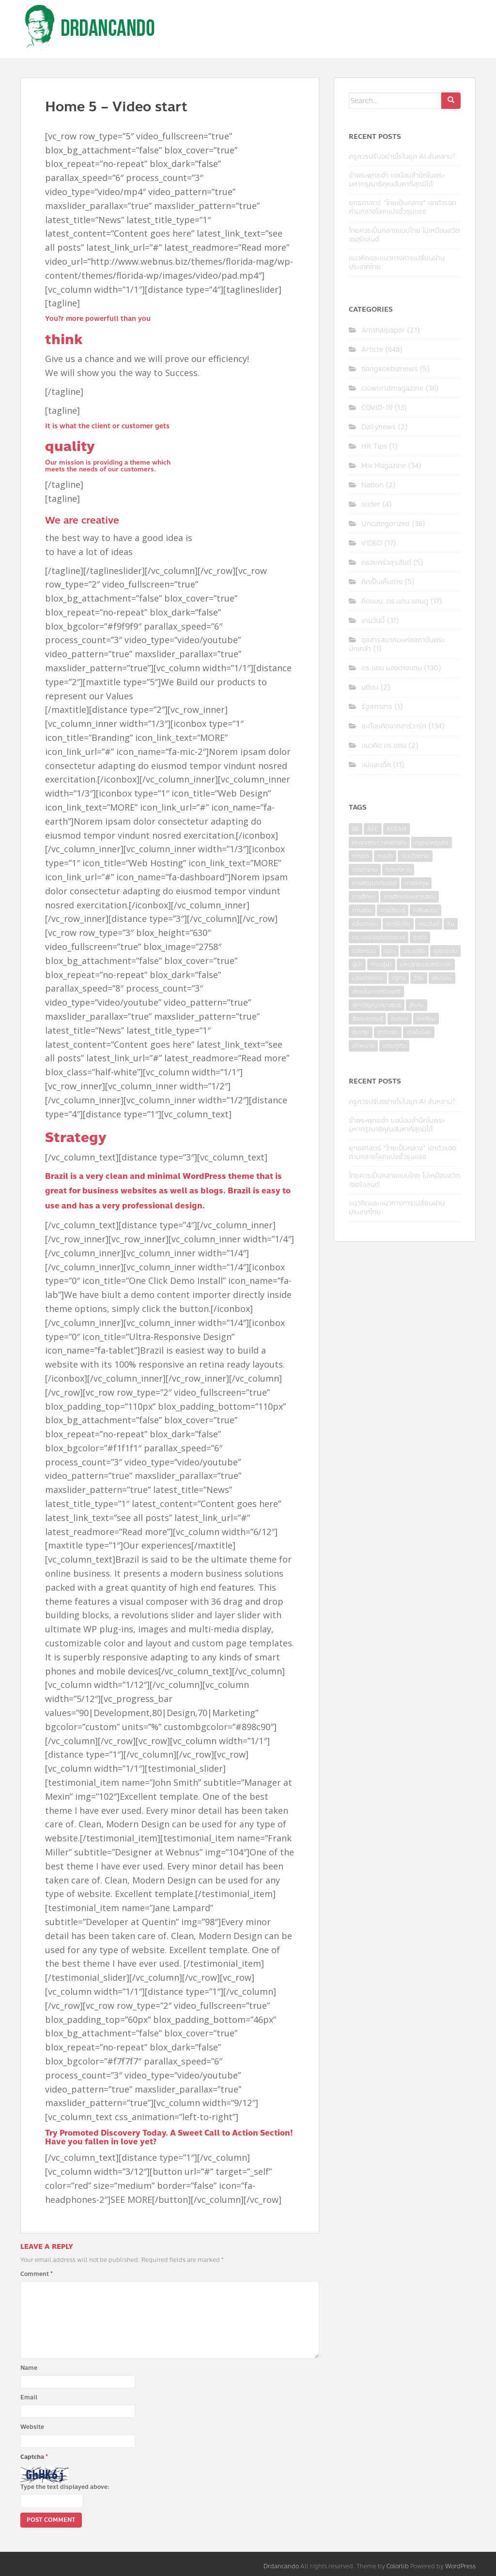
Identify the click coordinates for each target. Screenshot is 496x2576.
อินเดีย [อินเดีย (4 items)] (360, 1032)
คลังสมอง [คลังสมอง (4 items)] (425, 910)
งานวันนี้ (373, 621)
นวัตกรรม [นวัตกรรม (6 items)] (364, 951)
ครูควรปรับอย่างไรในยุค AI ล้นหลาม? (402, 156)
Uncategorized (385, 524)
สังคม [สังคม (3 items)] (416, 1005)
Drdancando (281, 2566)
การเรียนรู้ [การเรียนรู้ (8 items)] (392, 910)
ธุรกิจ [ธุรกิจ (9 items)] (420, 937)
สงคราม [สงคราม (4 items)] (442, 978)
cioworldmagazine (392, 388)
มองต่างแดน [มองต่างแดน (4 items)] (368, 978)
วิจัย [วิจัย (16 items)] (419, 978)
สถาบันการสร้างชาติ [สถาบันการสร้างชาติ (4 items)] (376, 991)
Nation (372, 485)
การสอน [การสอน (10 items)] (362, 910)
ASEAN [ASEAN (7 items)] (396, 829)
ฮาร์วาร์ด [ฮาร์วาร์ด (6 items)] (387, 1032)
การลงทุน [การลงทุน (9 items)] (416, 883)
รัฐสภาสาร (376, 707)
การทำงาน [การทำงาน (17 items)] (364, 869)
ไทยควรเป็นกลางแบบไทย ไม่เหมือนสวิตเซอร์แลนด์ (404, 235)
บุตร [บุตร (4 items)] (390, 951)
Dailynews (378, 427)
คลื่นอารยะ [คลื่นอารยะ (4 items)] (365, 923)
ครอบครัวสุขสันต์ (386, 562)
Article (372, 350)
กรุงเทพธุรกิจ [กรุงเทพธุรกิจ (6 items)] (432, 842)
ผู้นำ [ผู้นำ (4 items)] (357, 964)
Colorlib (398, 2566)
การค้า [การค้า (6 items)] (385, 856)
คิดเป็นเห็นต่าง (382, 582)
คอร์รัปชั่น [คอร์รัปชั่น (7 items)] (398, 923)
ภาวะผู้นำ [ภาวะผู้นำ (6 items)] (381, 964)
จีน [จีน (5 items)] (450, 923)
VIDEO (371, 543)
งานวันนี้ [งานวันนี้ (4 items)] (428, 923)
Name (28, 2368)
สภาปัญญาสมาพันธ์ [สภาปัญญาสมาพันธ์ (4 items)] (376, 1005)
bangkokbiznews (389, 369)
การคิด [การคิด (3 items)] (360, 856)
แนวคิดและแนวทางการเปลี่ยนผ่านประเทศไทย (397, 262)
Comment (36, 2274)
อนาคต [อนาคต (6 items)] (399, 1018)
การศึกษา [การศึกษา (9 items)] (363, 896)
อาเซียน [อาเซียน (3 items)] (426, 1018)
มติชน (369, 687)
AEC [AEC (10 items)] (372, 829)
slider (370, 504)
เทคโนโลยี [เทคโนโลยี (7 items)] (418, 1032)
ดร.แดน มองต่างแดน (391, 668)
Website (32, 2427)
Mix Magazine (383, 466)
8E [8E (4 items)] (355, 829)
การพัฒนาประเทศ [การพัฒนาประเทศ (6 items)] (374, 883)
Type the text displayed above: (64, 2487)
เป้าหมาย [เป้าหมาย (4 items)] (363, 1045)
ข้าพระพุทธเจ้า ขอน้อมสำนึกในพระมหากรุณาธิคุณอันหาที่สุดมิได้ (397, 179)
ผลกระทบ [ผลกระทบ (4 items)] (445, 951)
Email (28, 2397)
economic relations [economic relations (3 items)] (379, 842)
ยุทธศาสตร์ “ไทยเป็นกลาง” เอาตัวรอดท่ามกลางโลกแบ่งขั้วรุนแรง (402, 207)
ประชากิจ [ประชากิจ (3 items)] (414, 951)
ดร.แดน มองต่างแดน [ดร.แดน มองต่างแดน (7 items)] (378, 937)
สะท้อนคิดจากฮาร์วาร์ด (393, 726)
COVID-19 (376, 408)
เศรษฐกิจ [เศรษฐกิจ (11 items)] (394, 1045)
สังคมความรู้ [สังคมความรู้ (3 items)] (367, 1018)
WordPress (460, 2566)
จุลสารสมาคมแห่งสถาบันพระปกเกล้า (397, 644)
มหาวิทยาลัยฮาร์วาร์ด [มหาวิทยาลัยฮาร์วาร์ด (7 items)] (425, 964)
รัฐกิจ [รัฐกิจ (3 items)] (398, 978)
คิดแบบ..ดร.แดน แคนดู (394, 601)
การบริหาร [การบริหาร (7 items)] (398, 869)
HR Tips (374, 446)
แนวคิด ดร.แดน (383, 745)
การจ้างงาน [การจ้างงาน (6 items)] (415, 856)
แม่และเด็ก (376, 765)
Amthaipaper (383, 330)
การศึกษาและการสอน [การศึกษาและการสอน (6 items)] (409, 896)
